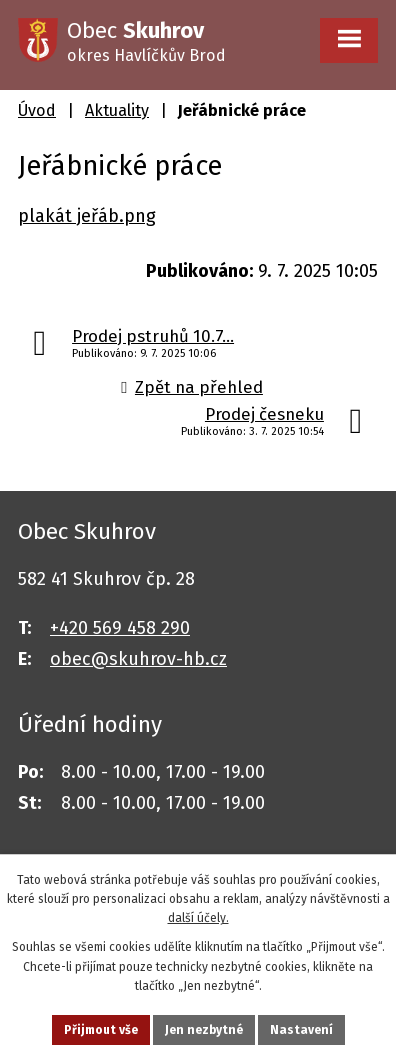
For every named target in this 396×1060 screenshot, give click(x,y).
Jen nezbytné (204, 1030)
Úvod (37, 110)
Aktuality (117, 110)
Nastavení (301, 1030)
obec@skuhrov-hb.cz (138, 659)
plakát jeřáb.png (87, 216)
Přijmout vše (101, 1030)
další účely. (198, 918)
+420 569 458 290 (120, 628)
